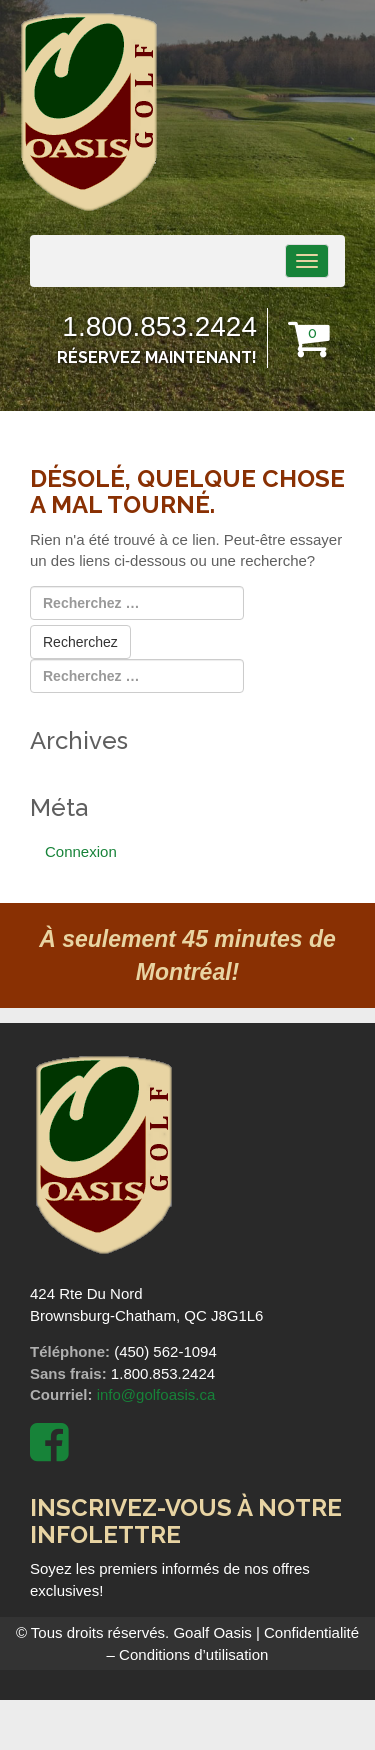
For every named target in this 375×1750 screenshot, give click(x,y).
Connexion (81, 851)
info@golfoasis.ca (156, 1394)
